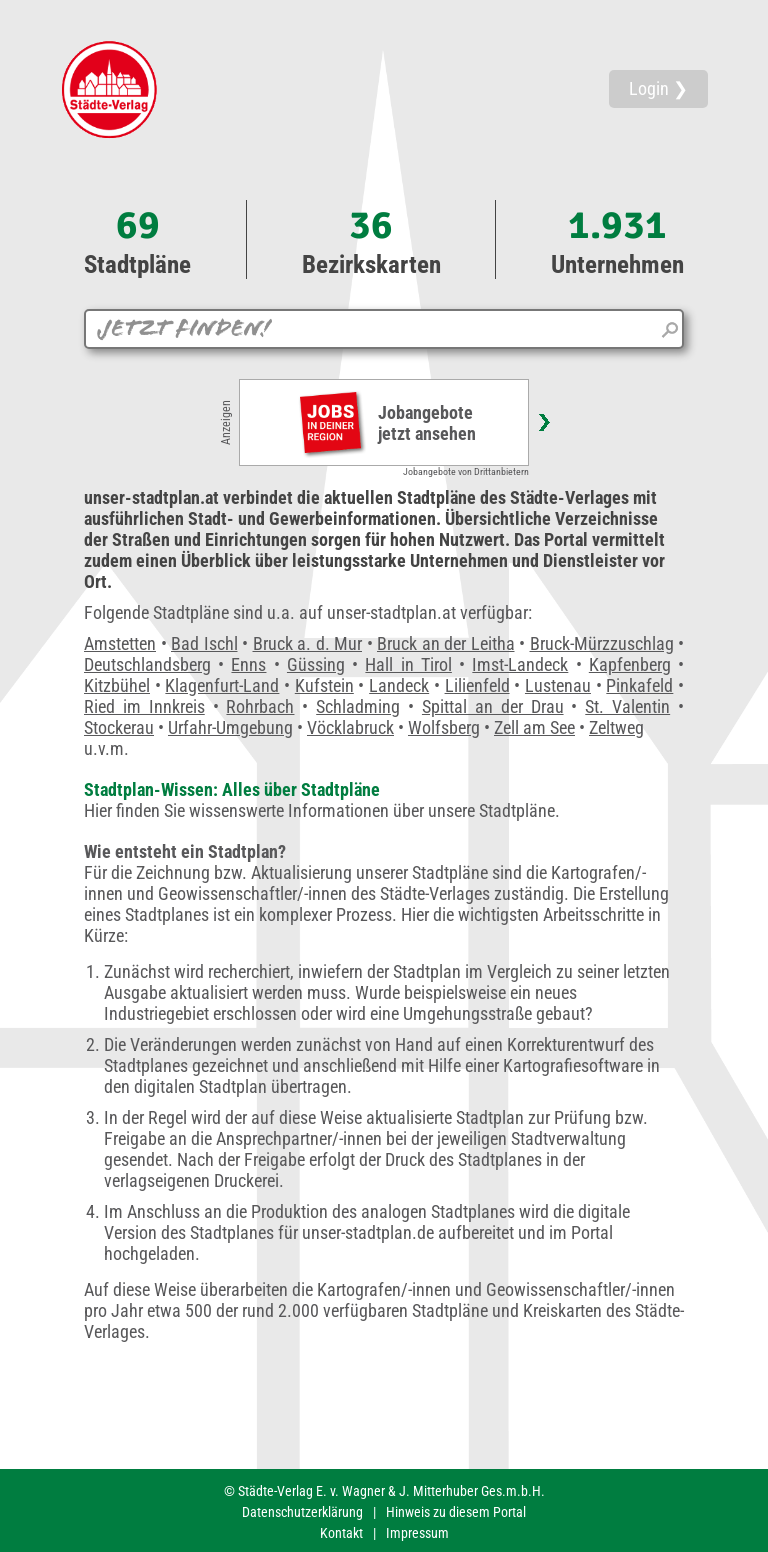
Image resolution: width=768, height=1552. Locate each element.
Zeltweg (616, 727)
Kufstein (324, 685)
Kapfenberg (630, 664)
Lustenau (558, 685)
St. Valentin (627, 706)
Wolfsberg (444, 727)
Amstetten (120, 643)
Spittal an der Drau (493, 706)
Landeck (399, 685)
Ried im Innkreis (144, 706)
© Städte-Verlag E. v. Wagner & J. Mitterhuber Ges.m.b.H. (384, 1491)
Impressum (417, 1533)
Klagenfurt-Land (222, 685)
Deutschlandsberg (147, 664)
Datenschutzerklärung (302, 1512)
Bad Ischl (204, 643)
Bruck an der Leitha (446, 643)
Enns (248, 664)
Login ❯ (658, 88)
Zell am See (534, 727)
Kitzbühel (117, 685)
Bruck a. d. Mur (308, 643)
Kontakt (341, 1533)
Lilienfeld (477, 685)
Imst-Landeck (520, 664)
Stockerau (119, 727)
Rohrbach (260, 706)
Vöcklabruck (350, 727)
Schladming (358, 706)
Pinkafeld (639, 685)
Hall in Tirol (408, 664)
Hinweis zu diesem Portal (456, 1512)
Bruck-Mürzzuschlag (602, 643)
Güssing (316, 664)
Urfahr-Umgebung (230, 727)
